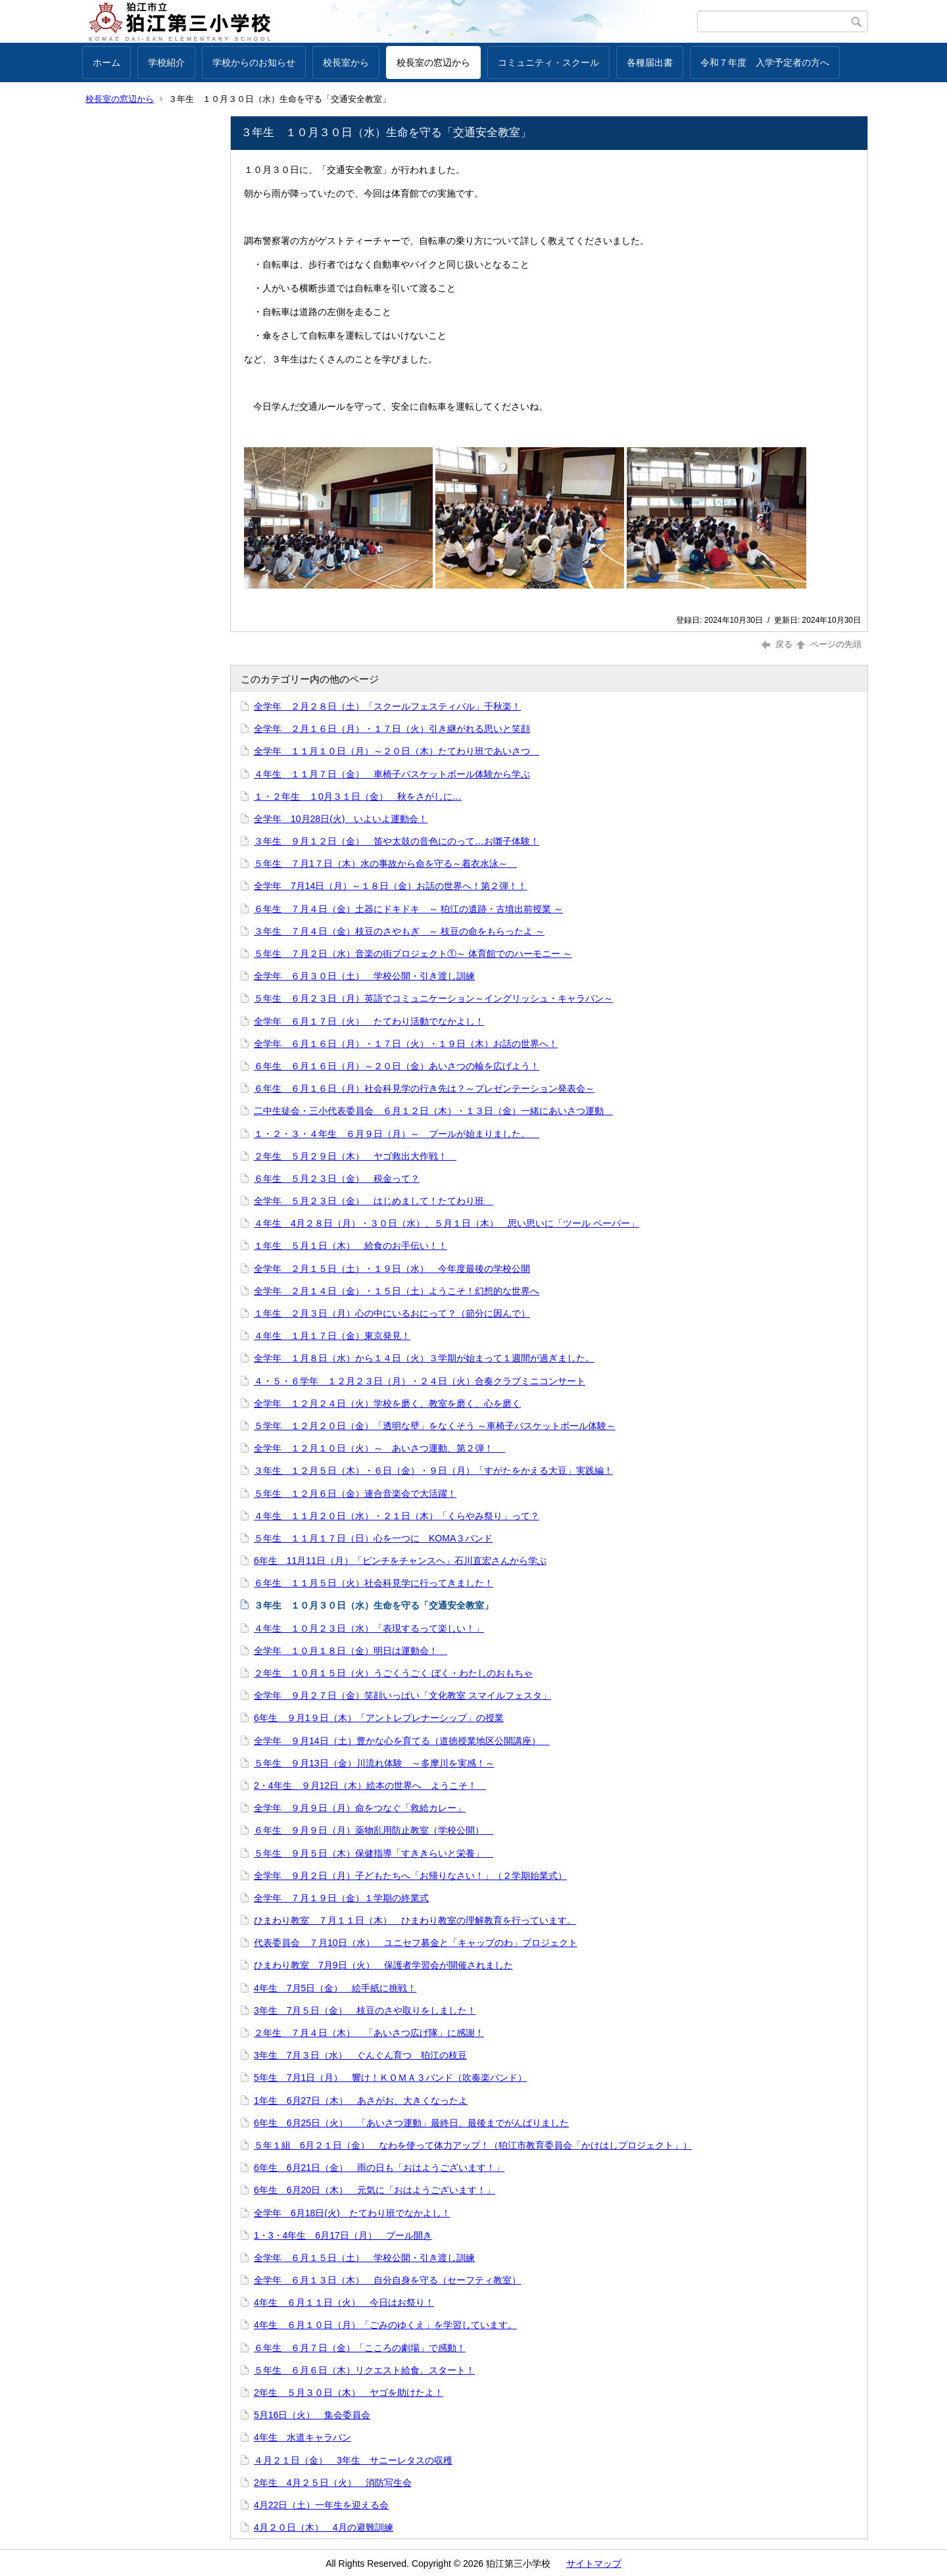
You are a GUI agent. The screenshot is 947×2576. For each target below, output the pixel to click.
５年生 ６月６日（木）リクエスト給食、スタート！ (364, 2370)
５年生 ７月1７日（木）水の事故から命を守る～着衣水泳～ (385, 863)
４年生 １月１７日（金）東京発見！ (332, 1335)
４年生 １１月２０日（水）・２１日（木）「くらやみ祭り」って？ (396, 1516)
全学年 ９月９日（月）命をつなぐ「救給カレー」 (360, 1808)
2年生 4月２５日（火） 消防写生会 (333, 2482)
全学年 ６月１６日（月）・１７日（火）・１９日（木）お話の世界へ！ (406, 1043)
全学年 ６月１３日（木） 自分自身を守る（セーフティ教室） (387, 2280)
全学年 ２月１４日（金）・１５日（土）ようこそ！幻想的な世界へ (396, 1291)
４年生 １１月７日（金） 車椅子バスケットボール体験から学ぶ (392, 774)
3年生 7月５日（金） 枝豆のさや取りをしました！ (365, 2010)
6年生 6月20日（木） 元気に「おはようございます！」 (374, 2190)
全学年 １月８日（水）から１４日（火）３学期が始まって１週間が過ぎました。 (424, 1358)
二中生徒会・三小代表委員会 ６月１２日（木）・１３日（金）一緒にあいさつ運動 (433, 1111)
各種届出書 (650, 62)
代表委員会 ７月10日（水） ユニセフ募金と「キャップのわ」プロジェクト (415, 1942)
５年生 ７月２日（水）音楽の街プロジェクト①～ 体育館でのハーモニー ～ (413, 953)
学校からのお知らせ (253, 62)
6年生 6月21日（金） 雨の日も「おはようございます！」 (379, 2167)
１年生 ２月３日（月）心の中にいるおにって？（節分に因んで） (392, 1313)
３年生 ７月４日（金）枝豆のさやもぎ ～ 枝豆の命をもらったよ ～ (399, 931)
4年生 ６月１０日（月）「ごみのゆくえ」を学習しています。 (385, 2325)
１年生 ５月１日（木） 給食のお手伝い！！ (350, 1245)
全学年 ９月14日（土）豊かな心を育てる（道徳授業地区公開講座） (402, 1741)
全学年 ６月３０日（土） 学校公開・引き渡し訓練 (364, 976)
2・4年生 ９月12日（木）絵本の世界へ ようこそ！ (370, 1785)
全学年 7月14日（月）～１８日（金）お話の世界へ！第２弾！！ (390, 886)
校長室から (346, 62)
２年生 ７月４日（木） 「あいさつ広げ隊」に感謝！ (369, 2033)
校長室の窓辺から (433, 62)
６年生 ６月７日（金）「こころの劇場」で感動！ (360, 2348)
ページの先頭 (828, 644)
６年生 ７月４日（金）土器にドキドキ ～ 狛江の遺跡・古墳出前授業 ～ (408, 909)
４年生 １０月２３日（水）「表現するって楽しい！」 (369, 1628)
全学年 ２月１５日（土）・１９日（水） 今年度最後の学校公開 (392, 1268)
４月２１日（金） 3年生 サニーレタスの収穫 (353, 2460)
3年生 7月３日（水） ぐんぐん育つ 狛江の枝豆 (360, 2055)
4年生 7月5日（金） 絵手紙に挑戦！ (335, 1988)
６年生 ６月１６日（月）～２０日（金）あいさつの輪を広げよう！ (396, 1066)
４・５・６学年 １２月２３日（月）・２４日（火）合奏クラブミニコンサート (419, 1381)
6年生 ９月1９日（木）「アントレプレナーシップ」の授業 (379, 1718)
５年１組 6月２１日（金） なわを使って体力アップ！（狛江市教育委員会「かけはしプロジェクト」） (473, 2145)
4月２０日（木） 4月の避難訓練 (323, 2527)
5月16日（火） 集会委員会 (312, 2415)
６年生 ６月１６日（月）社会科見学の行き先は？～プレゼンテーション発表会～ (424, 1088)
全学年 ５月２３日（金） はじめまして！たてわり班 (373, 1201)
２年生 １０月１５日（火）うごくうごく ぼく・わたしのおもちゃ (393, 1673)
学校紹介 (166, 62)
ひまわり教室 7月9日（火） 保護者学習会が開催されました (383, 1965)
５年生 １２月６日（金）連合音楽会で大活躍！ (355, 1493)
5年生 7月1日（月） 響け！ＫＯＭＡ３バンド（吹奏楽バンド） (390, 2077)
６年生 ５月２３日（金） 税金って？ (337, 1178)
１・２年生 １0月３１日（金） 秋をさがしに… (358, 796)
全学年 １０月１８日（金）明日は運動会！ (350, 1650)
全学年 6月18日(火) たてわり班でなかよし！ (352, 2213)
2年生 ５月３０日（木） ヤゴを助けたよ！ (348, 2392)
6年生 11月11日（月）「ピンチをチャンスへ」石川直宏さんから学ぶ (400, 1560)
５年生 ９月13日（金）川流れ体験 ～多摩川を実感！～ (374, 1763)
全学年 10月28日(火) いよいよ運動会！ (340, 819)
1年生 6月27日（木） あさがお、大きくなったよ (361, 2100)
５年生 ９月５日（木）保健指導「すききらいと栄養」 (373, 1853)
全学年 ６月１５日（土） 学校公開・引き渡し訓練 (364, 2257)
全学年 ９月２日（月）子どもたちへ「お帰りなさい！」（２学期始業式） (410, 1875)
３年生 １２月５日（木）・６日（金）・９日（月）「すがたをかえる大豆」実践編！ (433, 1470)
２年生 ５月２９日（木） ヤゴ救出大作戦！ (355, 1156)
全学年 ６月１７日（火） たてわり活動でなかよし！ (369, 1021)
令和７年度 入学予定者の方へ (764, 62)
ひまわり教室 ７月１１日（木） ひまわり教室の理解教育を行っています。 (415, 1920)
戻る (777, 644)
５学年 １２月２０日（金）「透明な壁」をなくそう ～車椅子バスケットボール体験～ (435, 1426)
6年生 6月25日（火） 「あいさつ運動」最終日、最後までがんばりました (411, 2123)
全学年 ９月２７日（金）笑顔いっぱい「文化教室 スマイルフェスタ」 (402, 1695)
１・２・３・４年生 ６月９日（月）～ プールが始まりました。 (396, 1134)
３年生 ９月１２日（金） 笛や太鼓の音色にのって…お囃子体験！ (396, 841)
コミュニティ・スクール (548, 62)
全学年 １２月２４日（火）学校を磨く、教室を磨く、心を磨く (387, 1403)
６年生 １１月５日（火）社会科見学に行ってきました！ (373, 1583)
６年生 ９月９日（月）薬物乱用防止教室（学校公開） (373, 1830)
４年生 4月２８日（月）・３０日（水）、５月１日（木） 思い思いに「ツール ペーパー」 (446, 1223)
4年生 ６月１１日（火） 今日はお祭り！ (344, 2302)
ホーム (106, 62)
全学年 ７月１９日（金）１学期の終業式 (341, 1898)
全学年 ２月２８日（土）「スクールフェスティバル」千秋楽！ (387, 706)
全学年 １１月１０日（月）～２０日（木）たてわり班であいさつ (396, 751)
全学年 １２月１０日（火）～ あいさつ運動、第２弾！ (379, 1448)
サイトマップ (593, 2563)
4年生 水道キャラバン (302, 2437)
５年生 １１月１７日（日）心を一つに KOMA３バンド (373, 1538)
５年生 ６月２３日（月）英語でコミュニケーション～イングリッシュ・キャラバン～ (433, 998)
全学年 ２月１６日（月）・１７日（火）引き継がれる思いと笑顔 (392, 728)
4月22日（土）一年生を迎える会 (321, 2505)
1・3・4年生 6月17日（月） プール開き (343, 2235)
